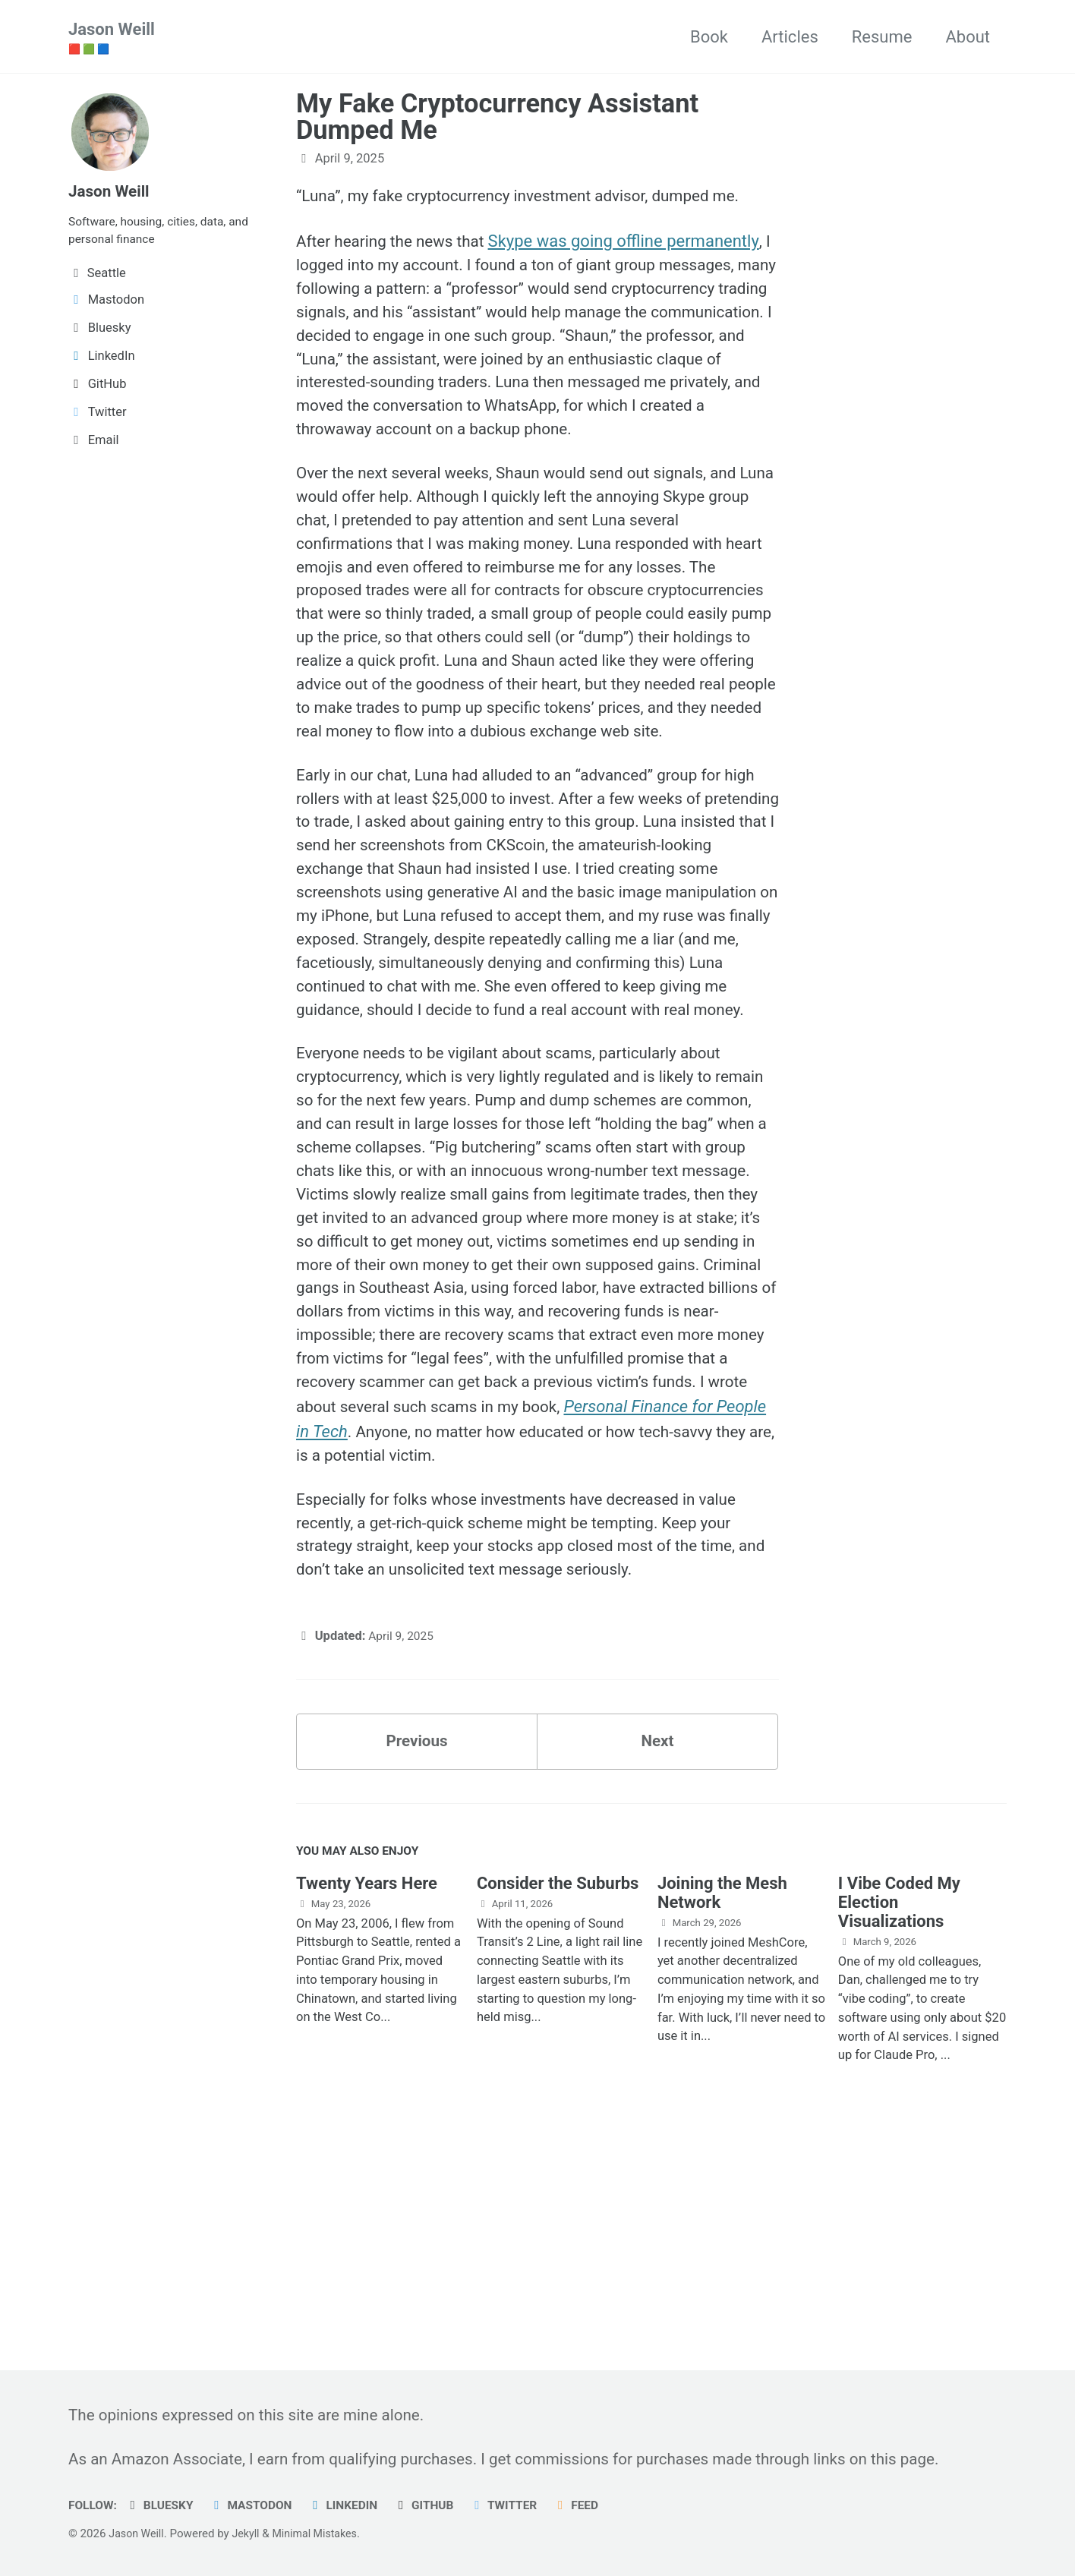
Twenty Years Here (366, 2082)
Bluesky (164, 2505)
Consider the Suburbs (557, 2082)
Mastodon (260, 2505)
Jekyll (250, 2533)
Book (709, 36)
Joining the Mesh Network (722, 2092)
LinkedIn (355, 2505)
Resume (882, 36)
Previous (417, 1935)
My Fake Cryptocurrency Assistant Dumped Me (497, 118)
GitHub (440, 2505)
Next (657, 1935)
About (967, 36)
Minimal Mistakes (323, 2533)
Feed (599, 2505)
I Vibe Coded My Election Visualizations (899, 2101)
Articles (789, 36)
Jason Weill (111, 39)
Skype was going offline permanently (636, 244)
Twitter (523, 2505)
